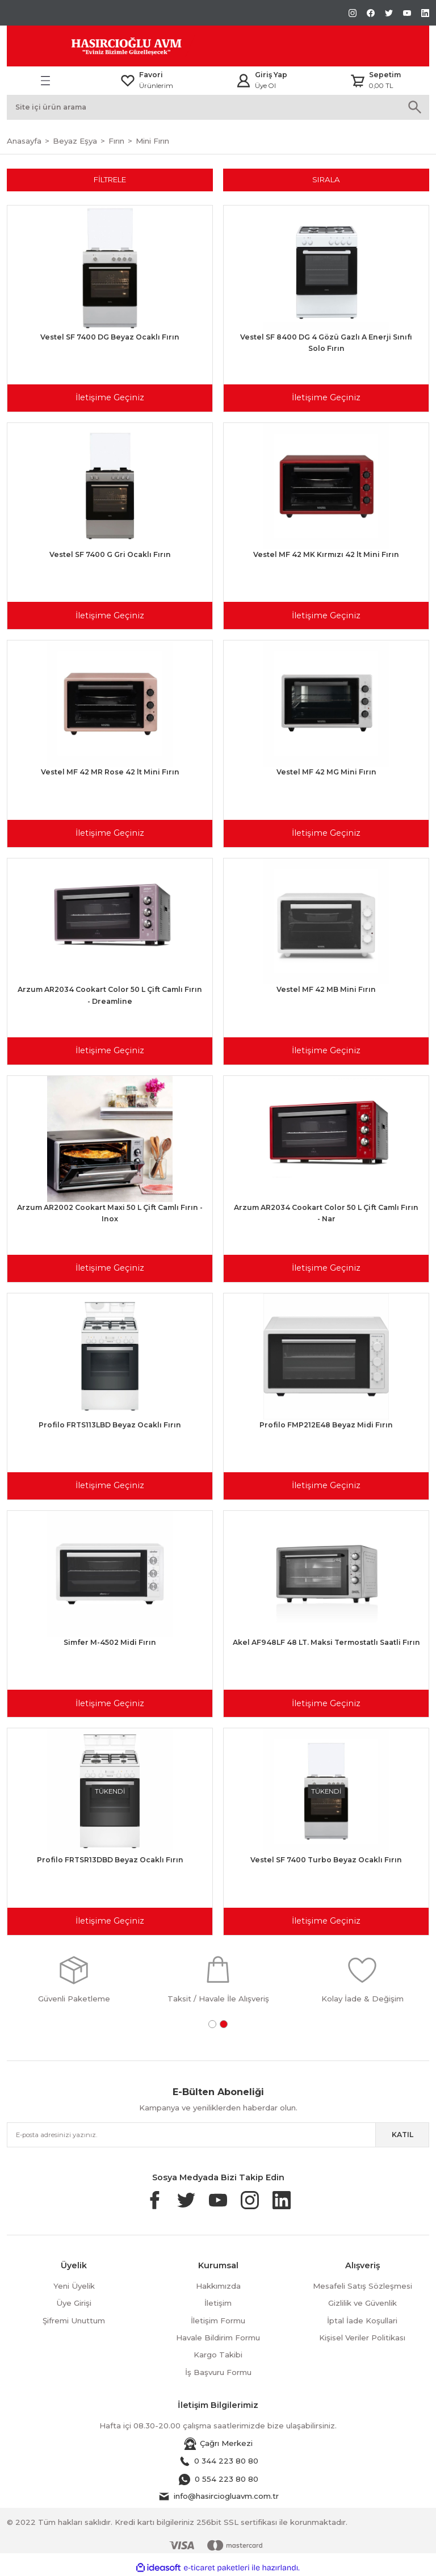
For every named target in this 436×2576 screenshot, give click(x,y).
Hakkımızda (218, 2285)
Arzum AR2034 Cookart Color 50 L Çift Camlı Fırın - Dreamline (110, 995)
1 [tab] (212, 2024)
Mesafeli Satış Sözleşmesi (362, 2285)
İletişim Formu (218, 2320)
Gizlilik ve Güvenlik (362, 2302)
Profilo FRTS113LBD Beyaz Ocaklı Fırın (110, 1425)
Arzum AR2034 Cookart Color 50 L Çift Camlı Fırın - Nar (326, 1213)
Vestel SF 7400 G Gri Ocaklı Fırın (110, 554)
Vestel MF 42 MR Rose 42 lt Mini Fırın (110, 772)
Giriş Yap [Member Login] (271, 74)
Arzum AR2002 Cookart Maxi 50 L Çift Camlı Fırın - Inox (110, 1213)
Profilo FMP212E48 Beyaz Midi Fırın (326, 1425)
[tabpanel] (74, 1979)
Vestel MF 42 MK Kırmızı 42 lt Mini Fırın (326, 554)
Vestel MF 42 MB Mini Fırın (326, 989)
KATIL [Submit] (402, 2134)
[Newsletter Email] (218, 2134)
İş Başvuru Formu (218, 2372)
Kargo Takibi (218, 2354)
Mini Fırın (152, 140)
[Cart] (375, 80)
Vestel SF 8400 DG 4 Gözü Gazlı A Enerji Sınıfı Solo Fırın (326, 343)
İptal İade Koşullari (362, 2320)
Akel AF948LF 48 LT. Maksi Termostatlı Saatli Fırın (326, 1642)
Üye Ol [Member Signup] (265, 86)
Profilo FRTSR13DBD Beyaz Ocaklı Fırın (110, 1859)
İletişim (218, 2302)
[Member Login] (243, 81)
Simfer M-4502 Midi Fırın (110, 1642)
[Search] (218, 107)
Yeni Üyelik (74, 2285)
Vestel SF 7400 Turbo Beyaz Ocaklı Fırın (326, 1859)
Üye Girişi (73, 2302)
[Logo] (101, 46)
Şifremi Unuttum (74, 2320)
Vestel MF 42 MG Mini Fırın (326, 772)
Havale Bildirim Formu (218, 2337)
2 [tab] (224, 2024)
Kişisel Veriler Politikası (362, 2337)
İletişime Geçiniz (110, 397)
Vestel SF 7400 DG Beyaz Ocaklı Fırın (109, 337)
